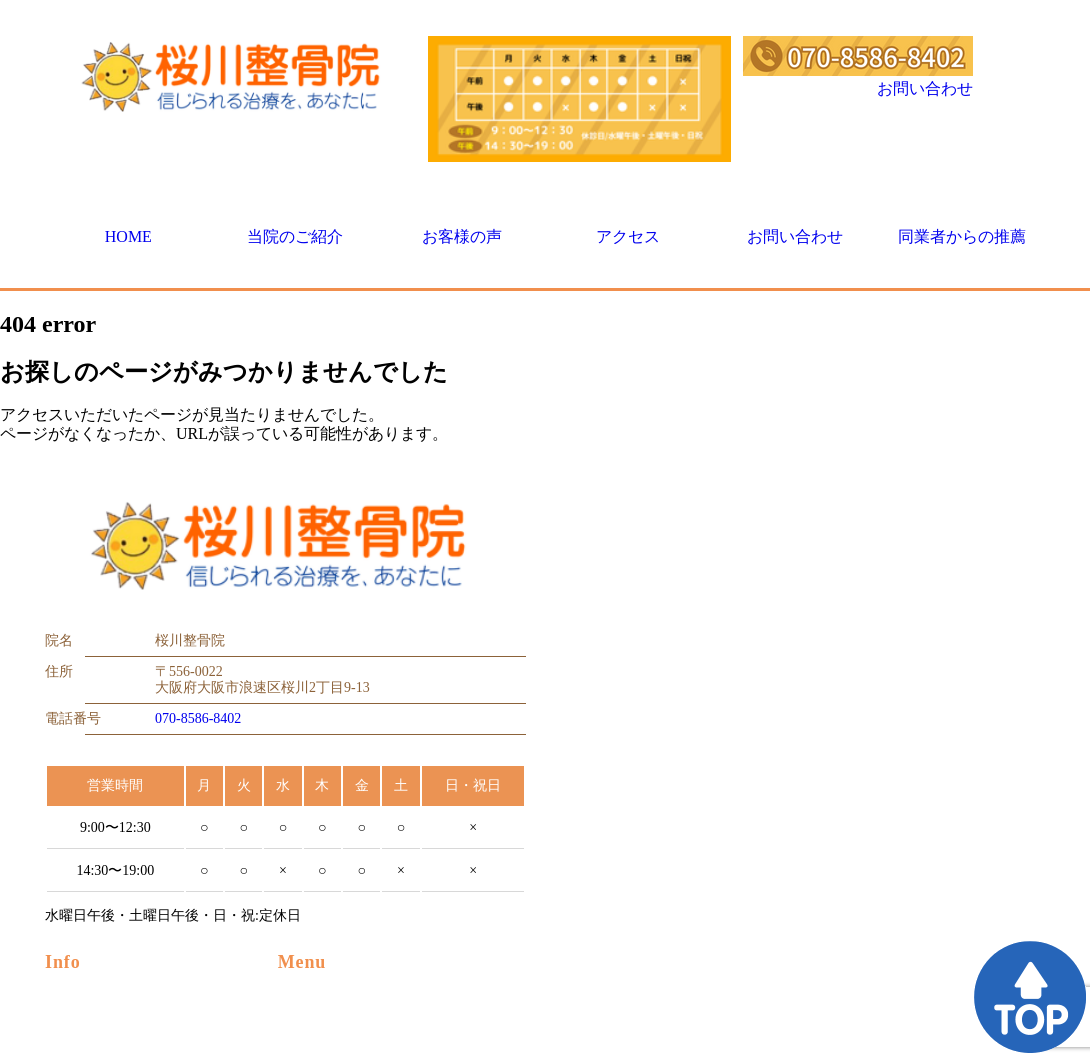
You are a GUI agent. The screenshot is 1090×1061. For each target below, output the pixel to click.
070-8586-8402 (198, 718)
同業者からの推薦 (962, 236)
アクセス (628, 236)
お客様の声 (462, 236)
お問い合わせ (925, 88)
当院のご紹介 (295, 236)
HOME (128, 236)
